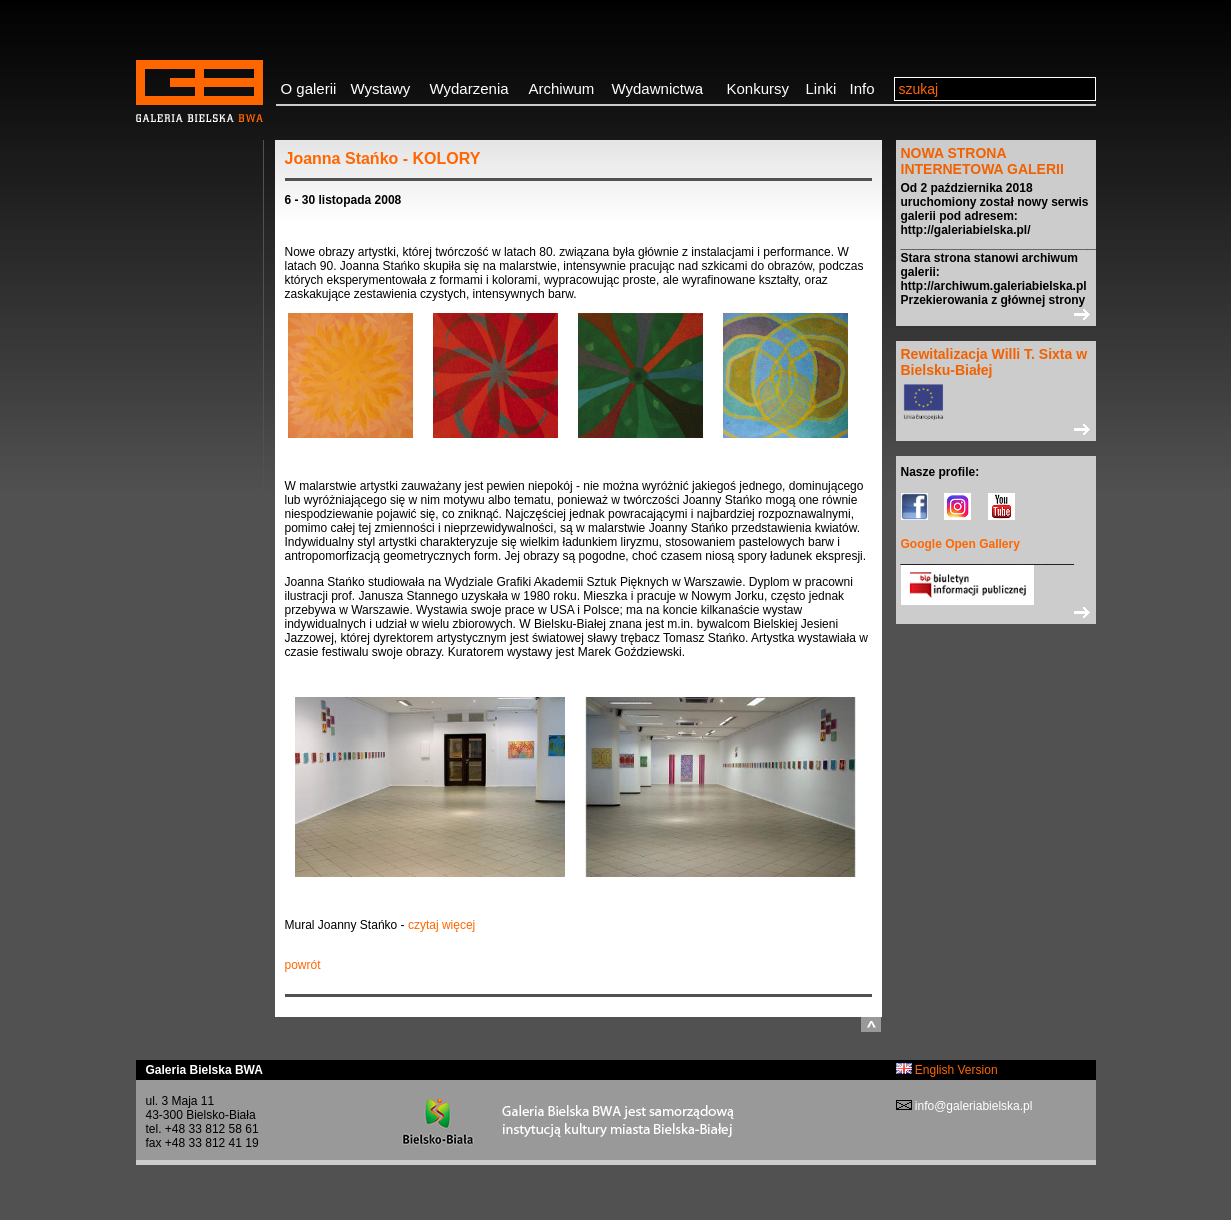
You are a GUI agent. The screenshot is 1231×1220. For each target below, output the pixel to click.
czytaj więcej (440, 925)
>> (996, 314)
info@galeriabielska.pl (972, 1106)
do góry (871, 1024)
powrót (303, 965)
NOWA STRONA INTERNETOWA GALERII (982, 161)
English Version (947, 1070)
